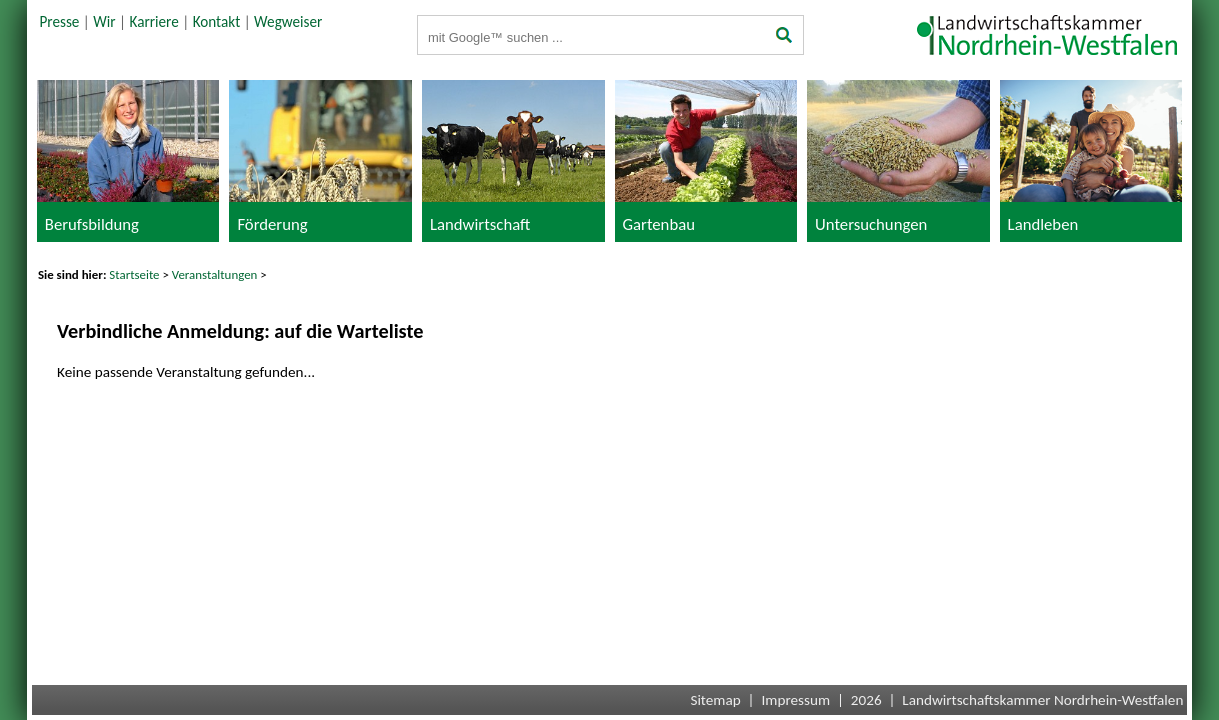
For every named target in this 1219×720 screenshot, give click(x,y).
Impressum (795, 700)
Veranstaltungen (215, 274)
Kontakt (217, 22)
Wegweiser (288, 22)
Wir (104, 22)
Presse (59, 22)
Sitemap (715, 700)
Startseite (134, 274)
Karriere (154, 22)
